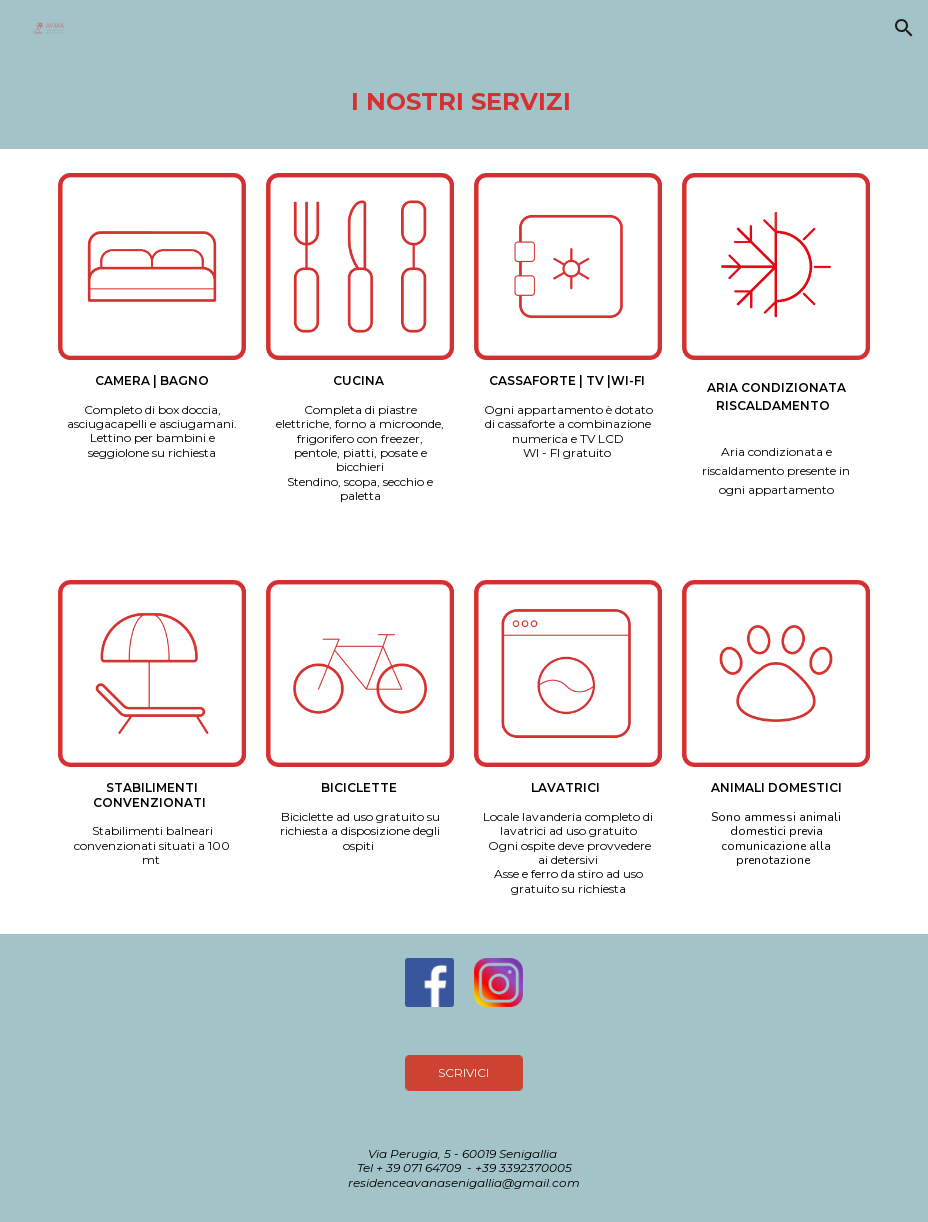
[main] (463, 102)
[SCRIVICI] (464, 1072)
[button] (904, 28)
